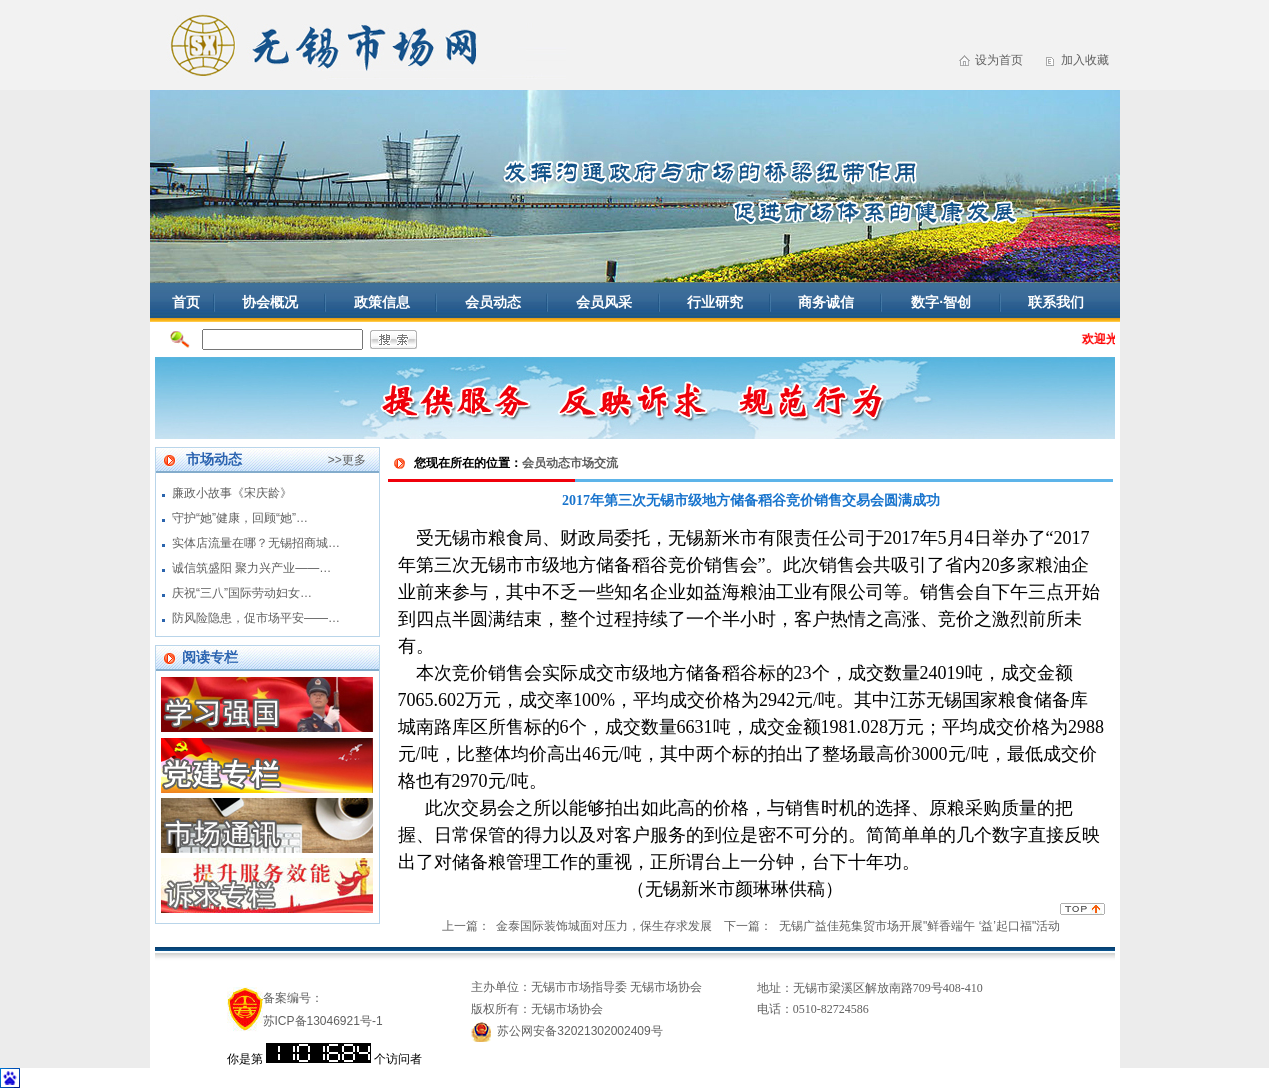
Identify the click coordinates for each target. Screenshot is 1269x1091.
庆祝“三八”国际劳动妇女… (242, 593)
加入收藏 (1085, 60)
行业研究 (715, 302)
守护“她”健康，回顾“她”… (240, 518)
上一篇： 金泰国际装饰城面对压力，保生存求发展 (577, 926)
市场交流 (594, 463)
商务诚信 (826, 302)
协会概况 (270, 302)
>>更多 (347, 460)
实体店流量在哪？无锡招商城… (256, 543)
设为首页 (999, 60)
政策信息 (382, 302)
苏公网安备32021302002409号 (579, 1031)
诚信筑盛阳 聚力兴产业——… (251, 568)
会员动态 (493, 302)
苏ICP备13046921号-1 (323, 1021)
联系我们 (1056, 302)
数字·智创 (941, 302)
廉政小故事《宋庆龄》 (232, 493)
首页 (186, 302)
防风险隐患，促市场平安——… (256, 618)
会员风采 (604, 302)
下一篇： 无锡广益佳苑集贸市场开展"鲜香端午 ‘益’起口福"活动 (892, 926)
